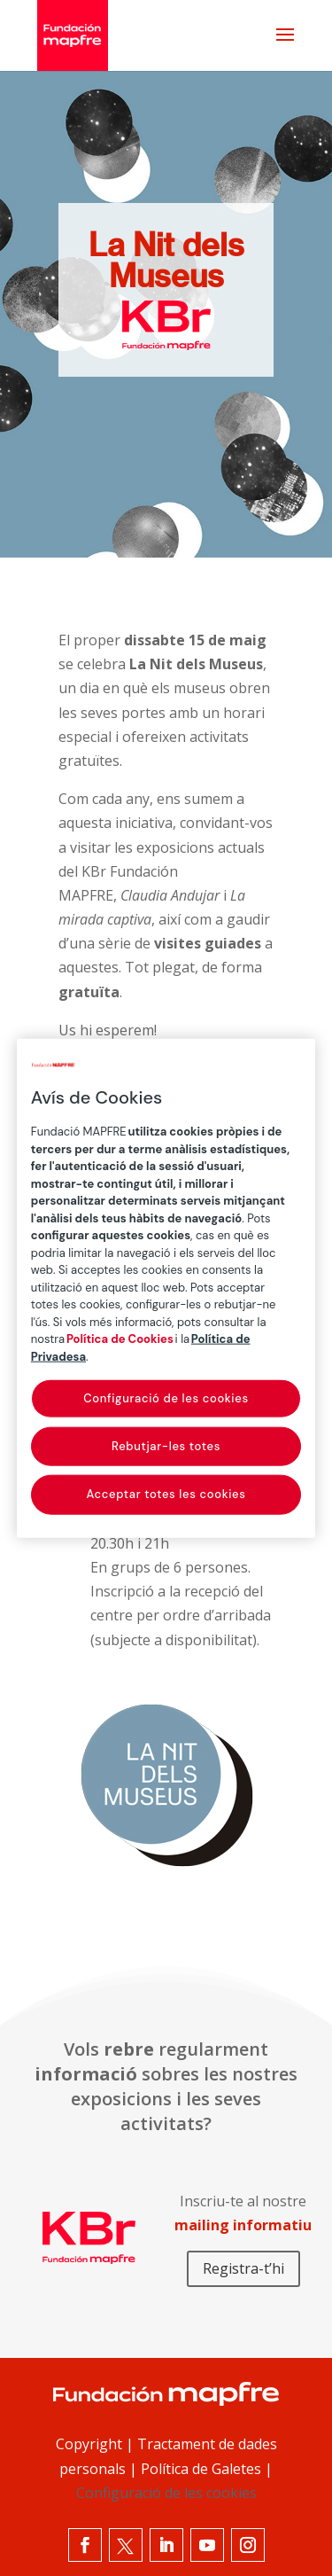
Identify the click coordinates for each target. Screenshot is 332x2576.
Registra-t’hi (243, 2268)
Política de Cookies (120, 1339)
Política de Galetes (201, 2468)
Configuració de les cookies (166, 2493)
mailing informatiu (243, 2225)
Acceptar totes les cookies (165, 1494)
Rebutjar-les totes (166, 1446)
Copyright (89, 2444)
